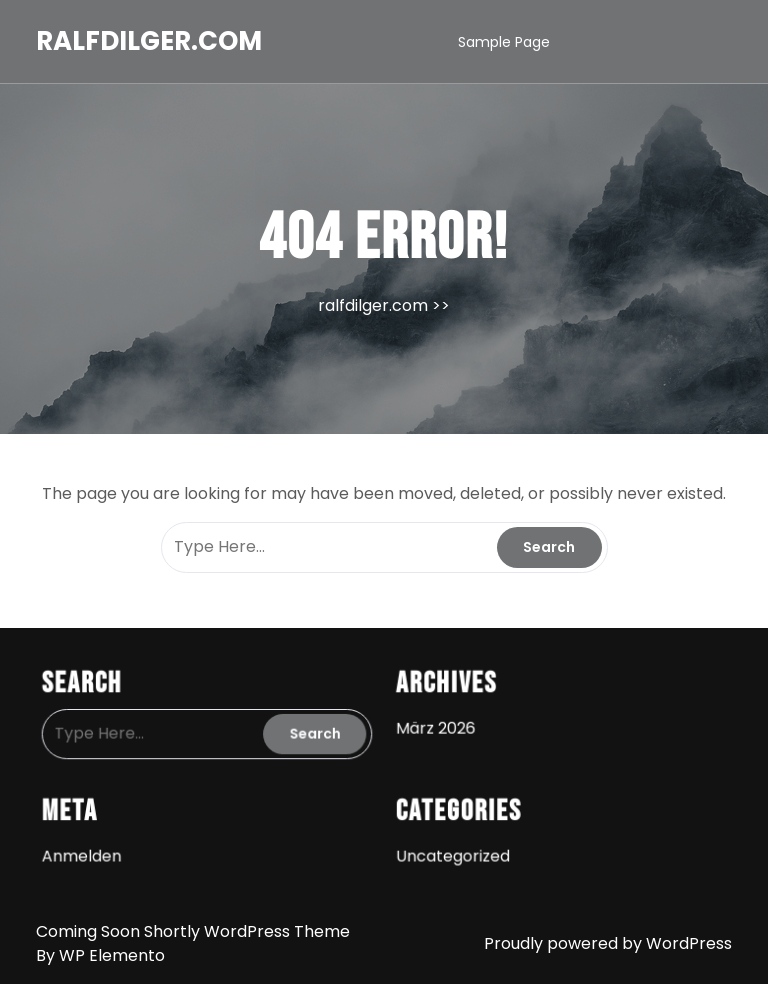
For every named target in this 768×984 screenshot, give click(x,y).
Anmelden (95, 847)
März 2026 (433, 725)
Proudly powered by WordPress (608, 943)
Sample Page (504, 42)
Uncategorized (449, 847)
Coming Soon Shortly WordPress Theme (193, 931)
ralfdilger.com (149, 41)
